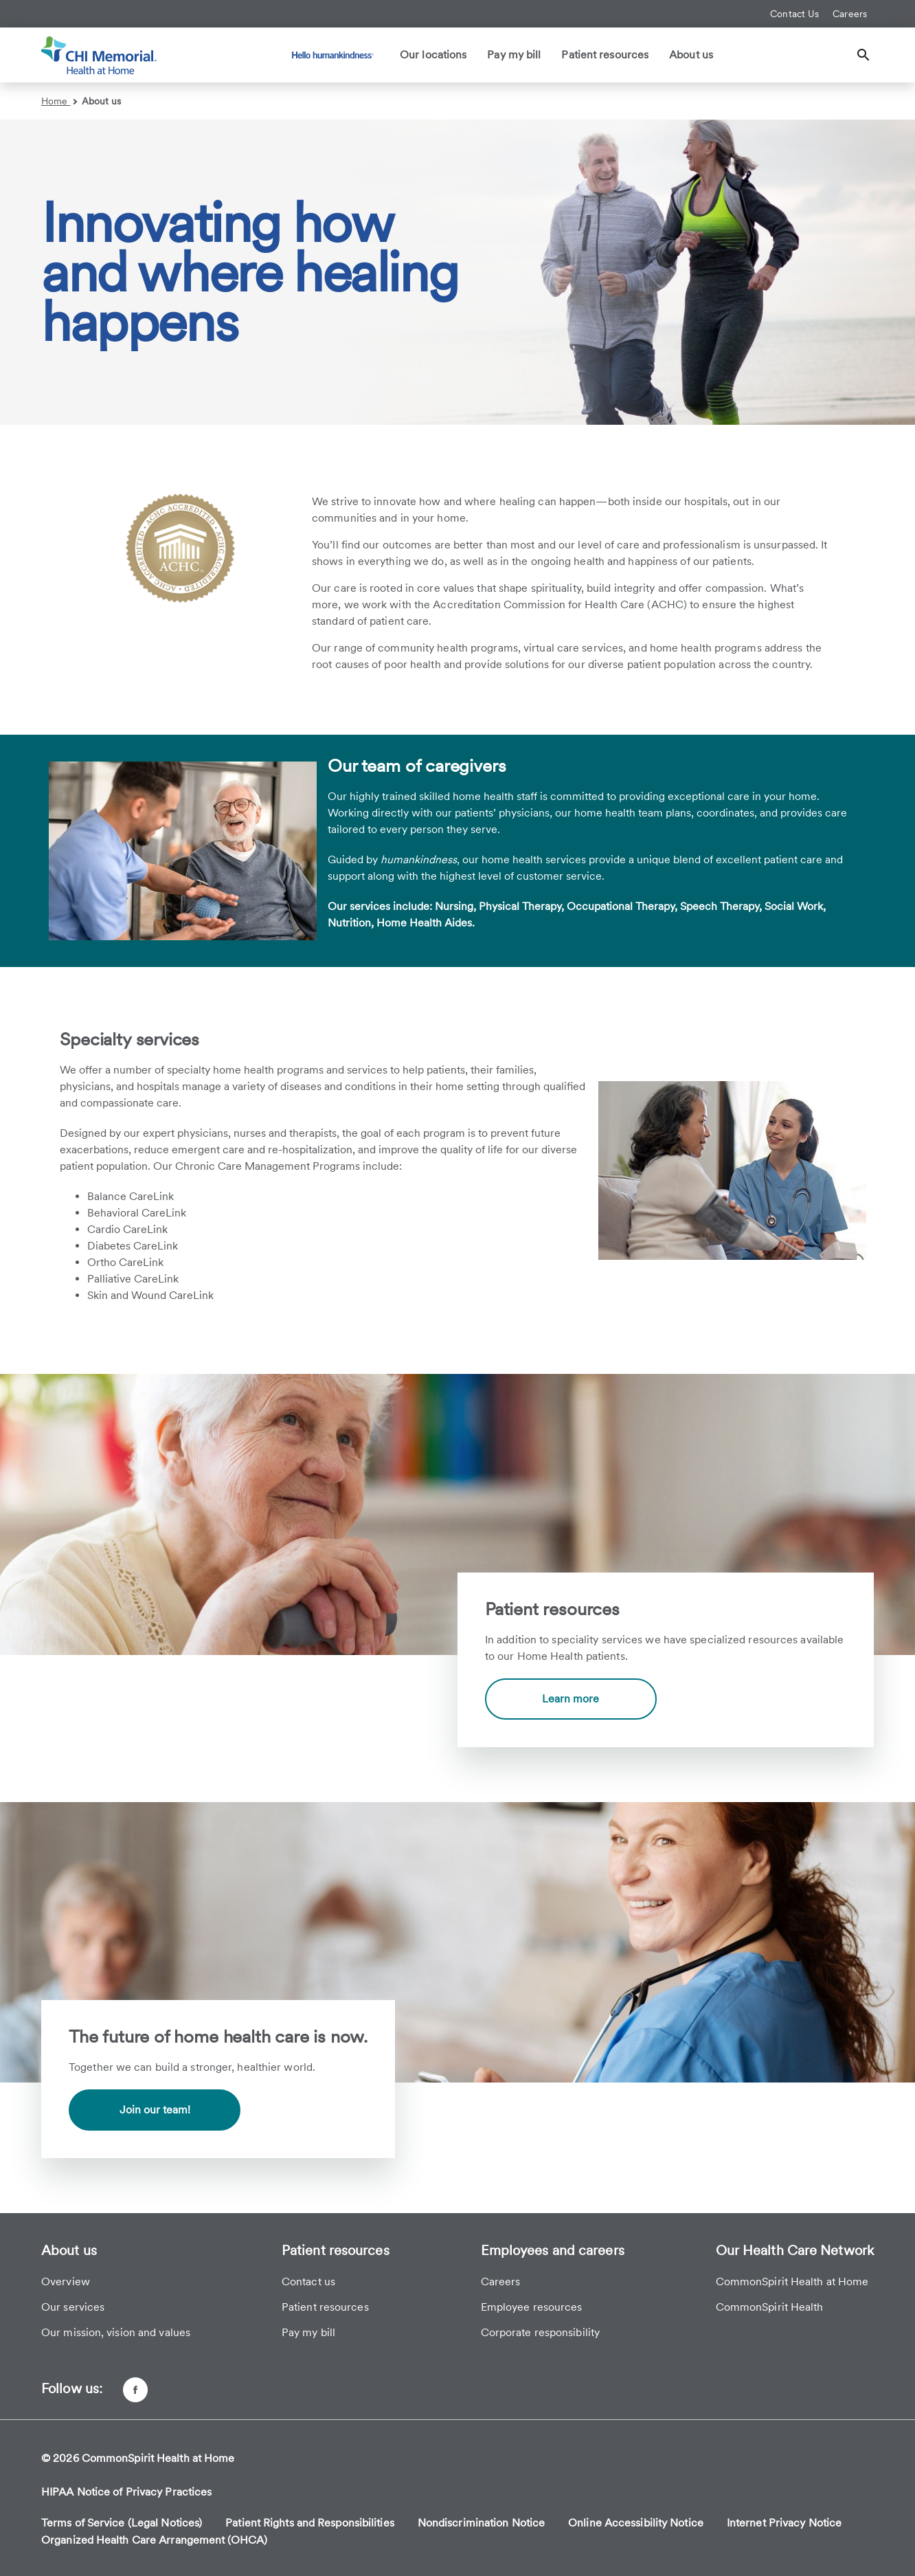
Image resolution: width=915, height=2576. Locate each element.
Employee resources (532, 2306)
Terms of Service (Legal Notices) (121, 2522)
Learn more (570, 1698)
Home (59, 101)
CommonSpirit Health (770, 2306)
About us (691, 54)
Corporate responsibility (540, 2332)
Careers (850, 13)
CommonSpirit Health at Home (792, 2281)
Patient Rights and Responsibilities (309, 2522)
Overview (65, 2281)
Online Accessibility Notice (635, 2522)
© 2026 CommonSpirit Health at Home (137, 2458)
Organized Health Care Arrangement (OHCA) (154, 2539)
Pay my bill (514, 54)
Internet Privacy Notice (784, 2522)
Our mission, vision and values (115, 2332)
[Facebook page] (135, 2389)
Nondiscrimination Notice (481, 2522)
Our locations (433, 54)
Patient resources (604, 54)
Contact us (308, 2281)
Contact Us (794, 13)
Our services (72, 2306)
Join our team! (155, 2109)
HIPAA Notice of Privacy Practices (126, 2491)
